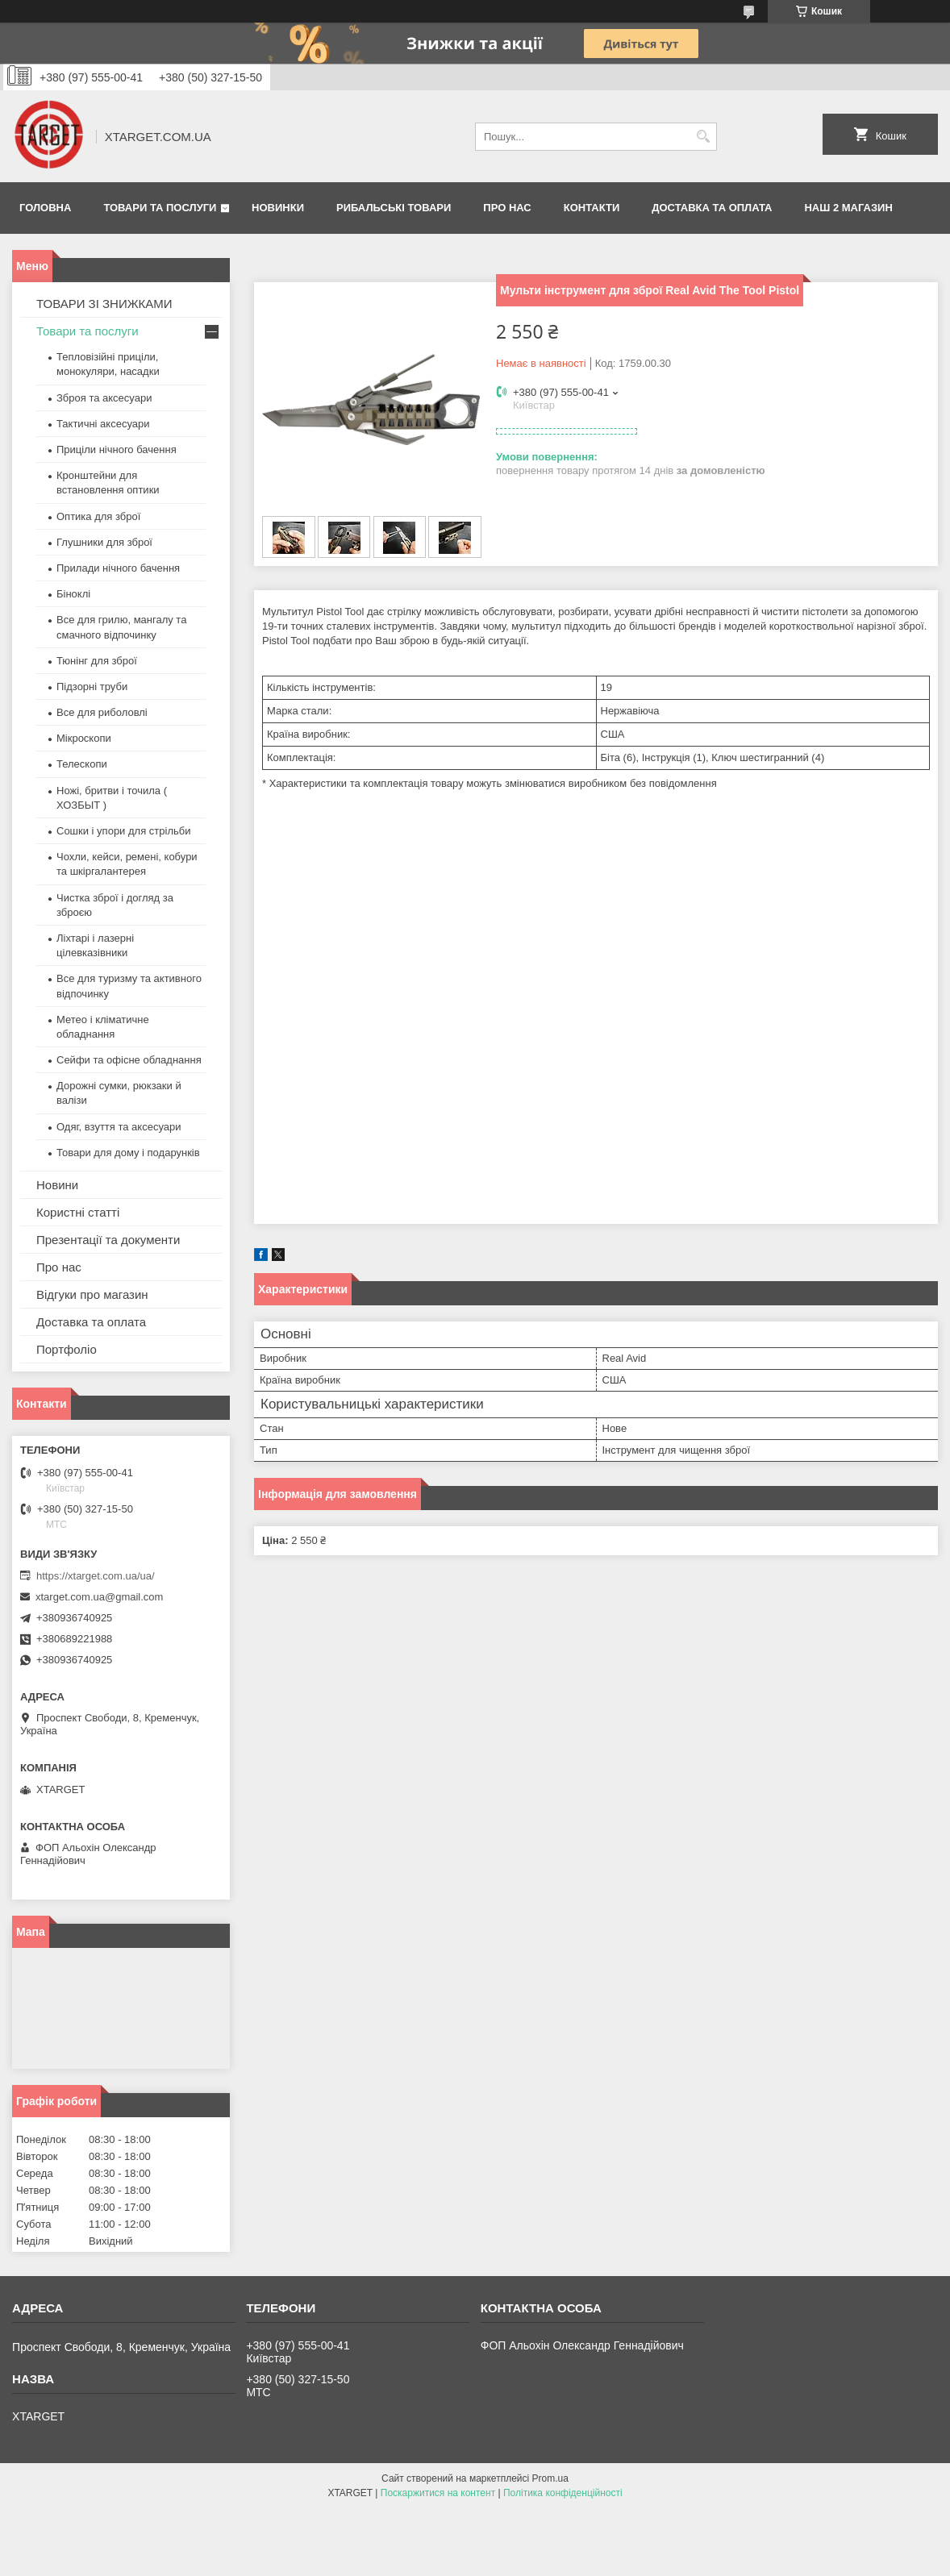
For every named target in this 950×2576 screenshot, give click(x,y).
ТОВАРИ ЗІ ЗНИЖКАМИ (104, 303)
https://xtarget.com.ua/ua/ (95, 1576)
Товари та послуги (159, 208)
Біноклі (73, 594)
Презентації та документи (108, 1239)
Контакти (592, 208)
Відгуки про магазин (92, 1294)
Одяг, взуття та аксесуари (118, 1127)
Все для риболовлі (102, 712)
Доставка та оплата (712, 208)
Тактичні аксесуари (102, 424)
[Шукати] (703, 137)
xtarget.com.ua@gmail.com (99, 1597)
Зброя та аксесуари (104, 398)
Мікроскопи (83, 738)
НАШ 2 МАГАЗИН (848, 208)
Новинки (278, 208)
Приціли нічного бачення (116, 449)
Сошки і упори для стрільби (123, 831)
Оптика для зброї (98, 516)
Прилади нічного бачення (118, 568)
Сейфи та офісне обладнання (129, 1060)
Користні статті (77, 1212)
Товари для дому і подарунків (128, 1153)
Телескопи (81, 764)
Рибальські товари (393, 208)
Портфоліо (66, 1349)
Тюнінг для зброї (96, 661)
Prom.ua (550, 2478)
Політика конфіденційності (563, 2493)
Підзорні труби (91, 686)
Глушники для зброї (104, 542)
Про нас (507, 208)
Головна (45, 208)
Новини (57, 1185)
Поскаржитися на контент (438, 2493)
